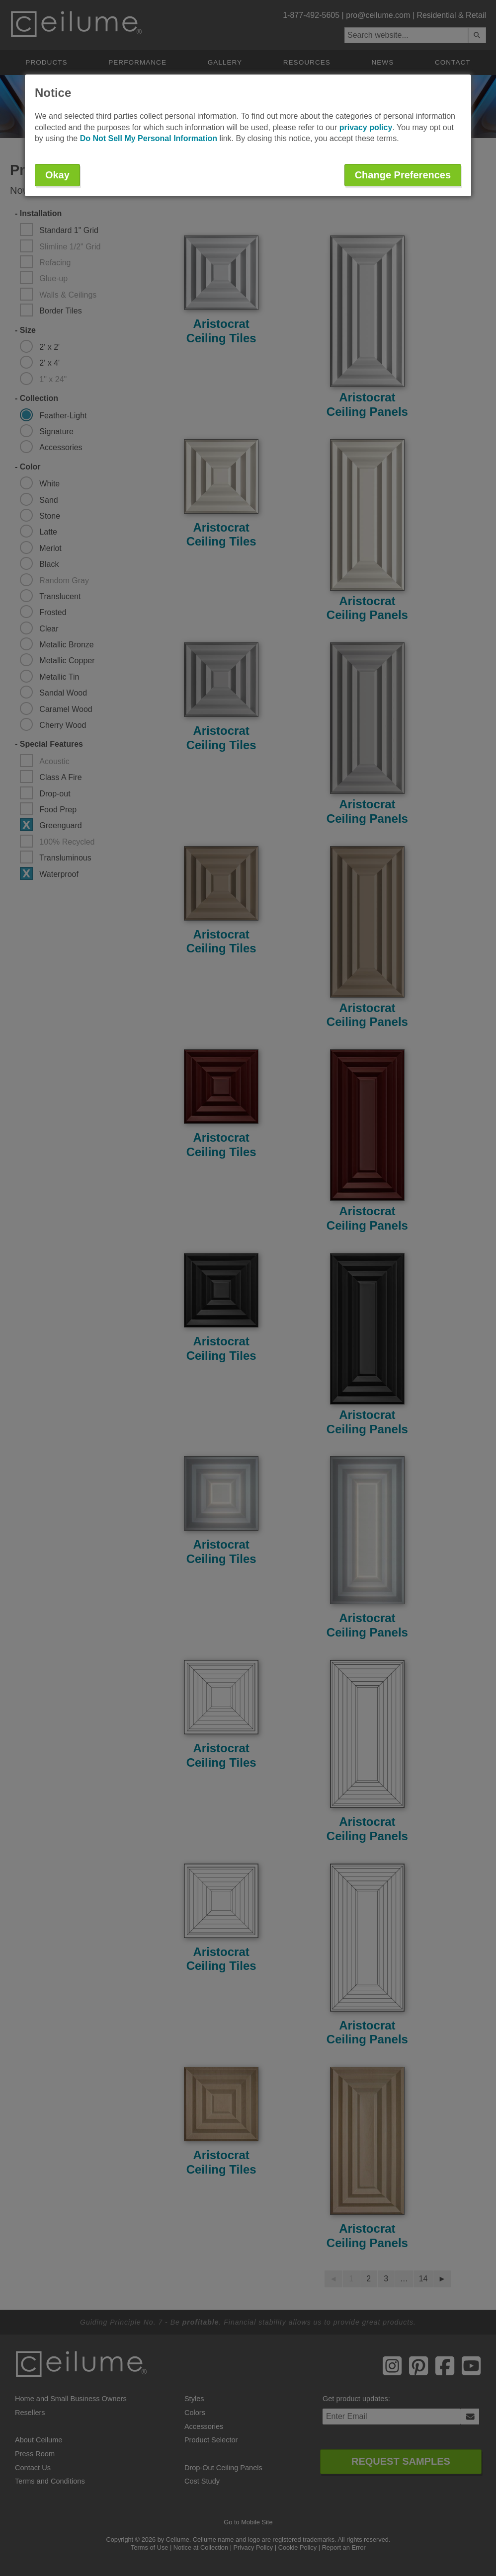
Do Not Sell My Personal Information (148, 138)
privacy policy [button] (366, 127)
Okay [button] (57, 174)
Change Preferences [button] (403, 174)
